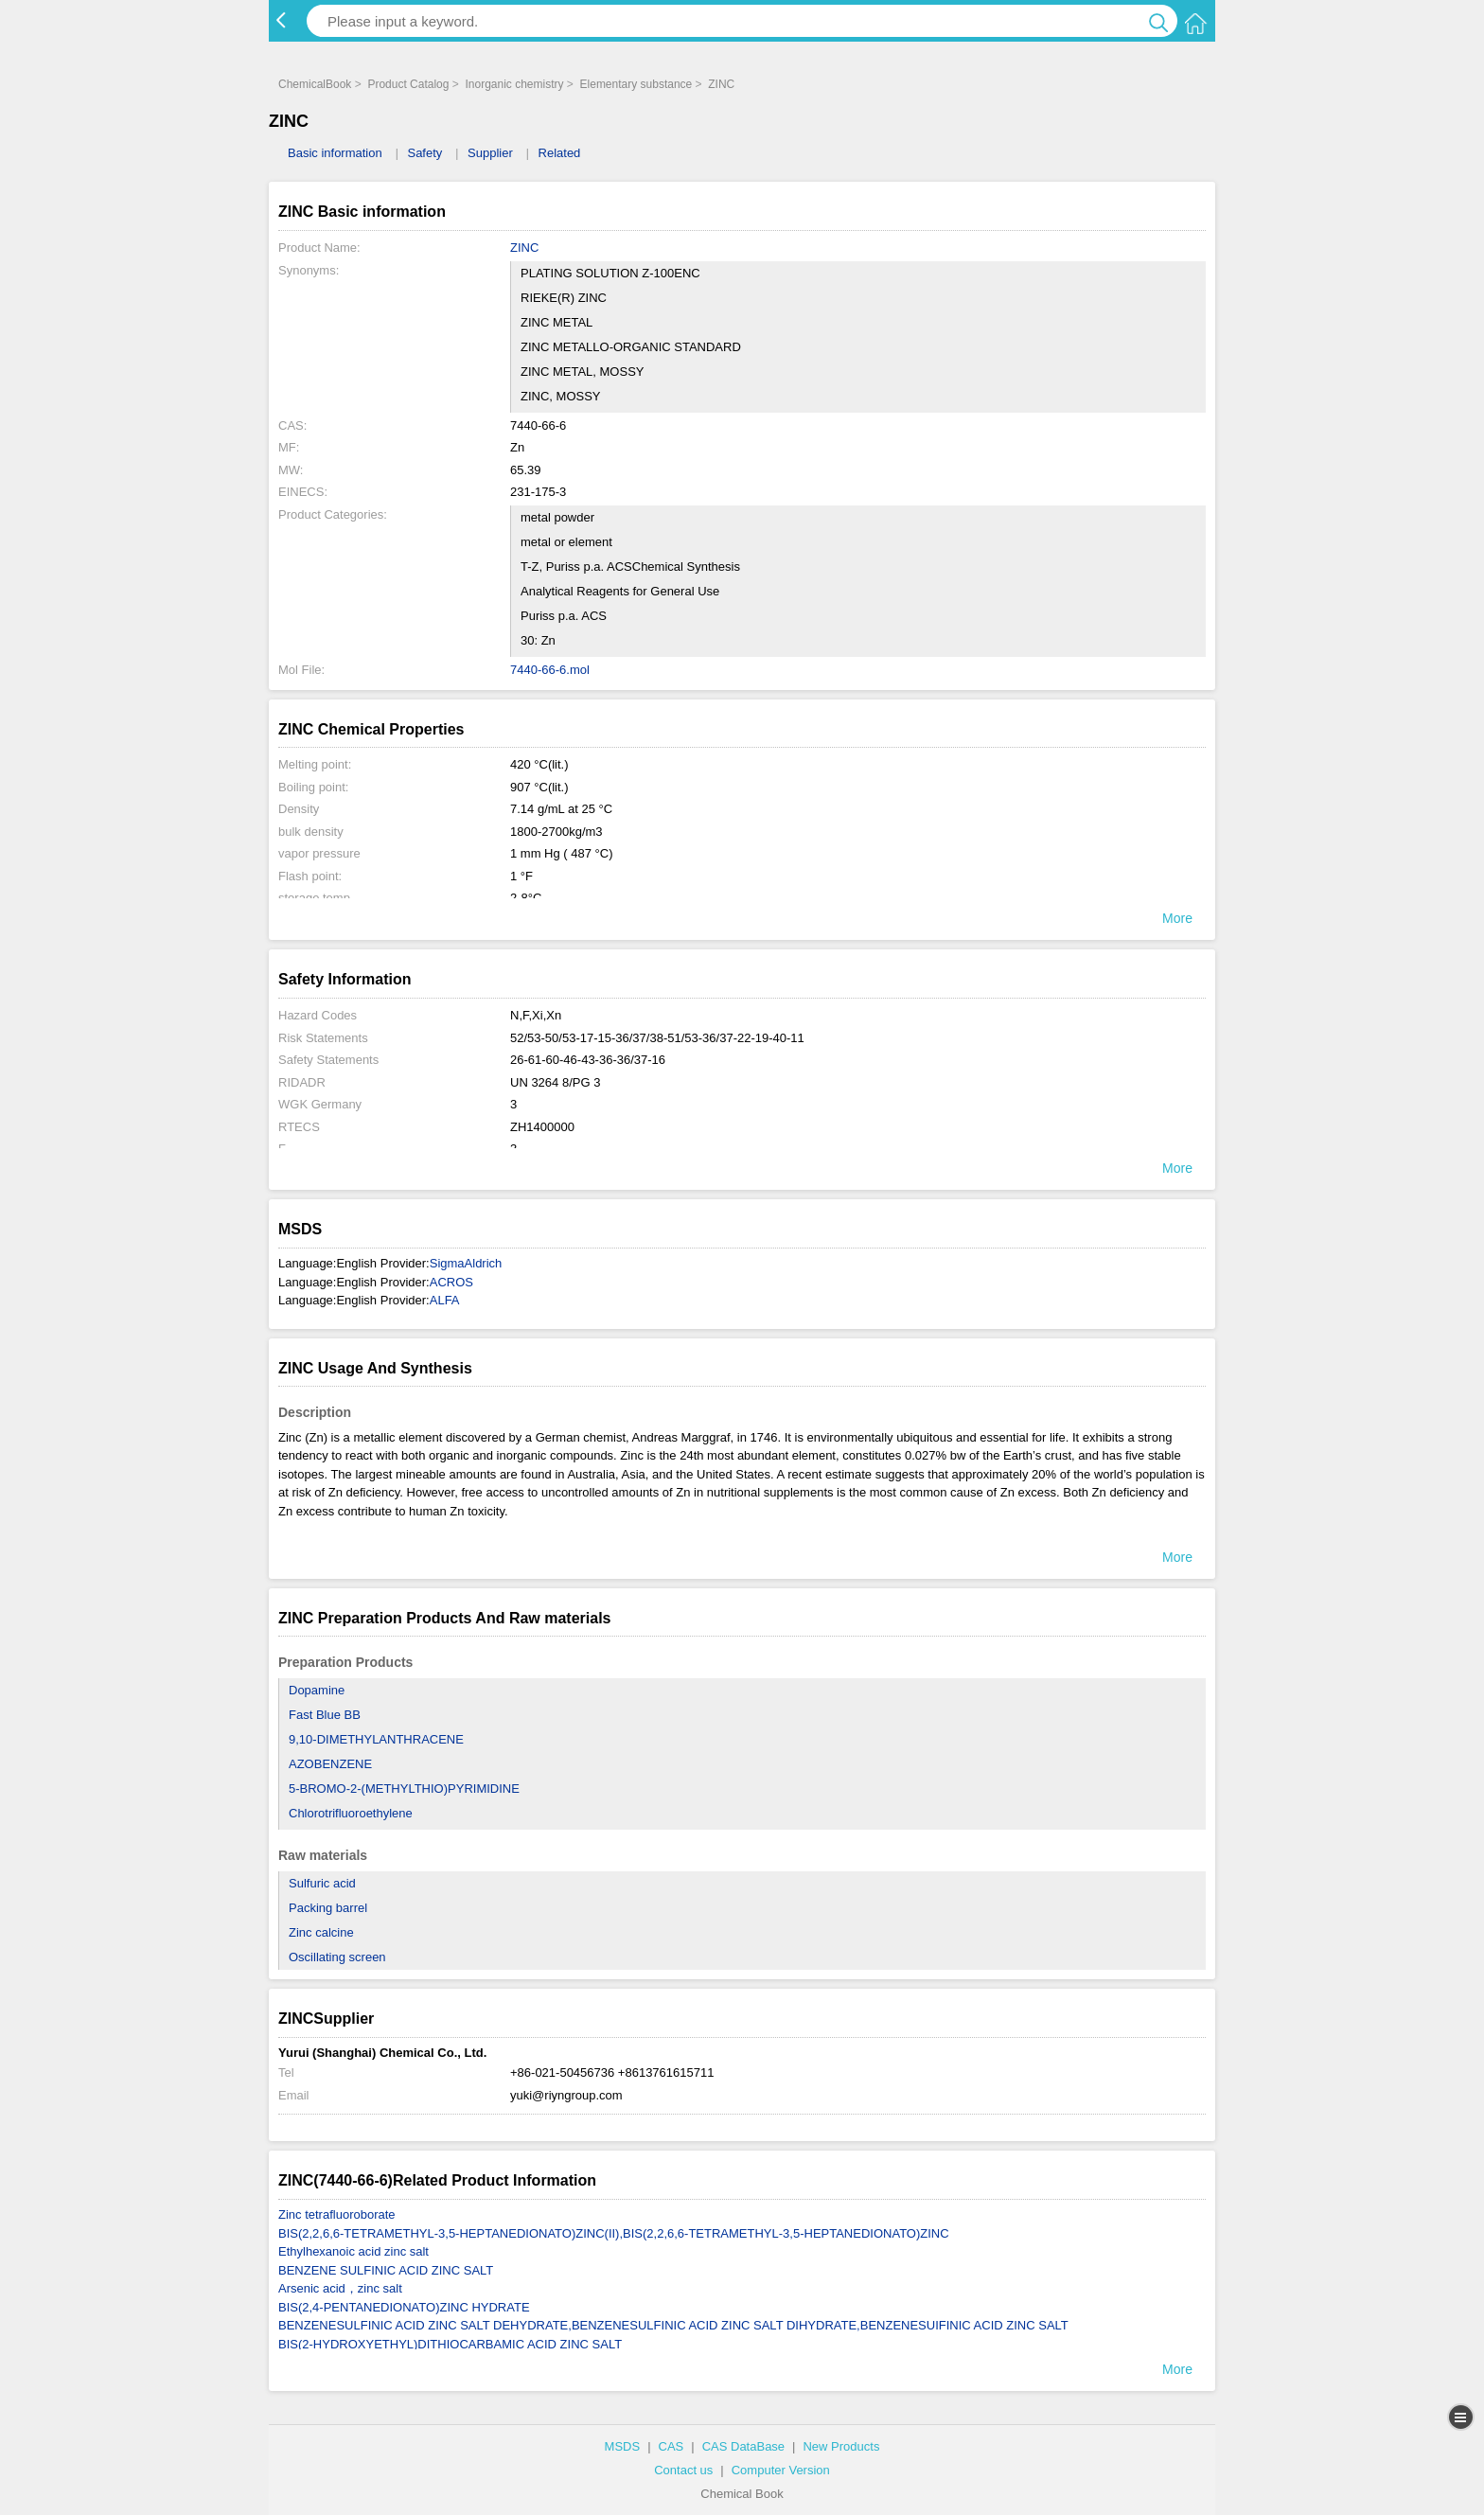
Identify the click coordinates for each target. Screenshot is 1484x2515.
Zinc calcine (321, 1932)
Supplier (490, 153)
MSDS (623, 2446)
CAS (671, 2446)
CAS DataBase (743, 2446)
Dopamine (316, 1690)
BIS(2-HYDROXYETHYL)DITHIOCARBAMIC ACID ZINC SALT (450, 2344)
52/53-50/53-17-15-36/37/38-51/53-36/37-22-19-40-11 (657, 1038)
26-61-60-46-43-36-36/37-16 (587, 1060)
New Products (841, 2446)
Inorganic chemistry (514, 84)
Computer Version (781, 2470)
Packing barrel (328, 1908)
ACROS (451, 1282)
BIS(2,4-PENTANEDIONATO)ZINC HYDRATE (404, 2307)
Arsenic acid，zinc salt (340, 2288)
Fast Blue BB (325, 1715)
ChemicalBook (314, 84)
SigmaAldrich (466, 1263)
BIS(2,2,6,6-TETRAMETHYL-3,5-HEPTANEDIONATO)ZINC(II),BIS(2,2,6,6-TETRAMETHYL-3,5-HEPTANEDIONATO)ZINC (613, 2233)
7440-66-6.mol (550, 670)
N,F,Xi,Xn (535, 1015)
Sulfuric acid (322, 1883)
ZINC (721, 84)
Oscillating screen (337, 1957)
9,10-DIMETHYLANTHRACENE (376, 1739)
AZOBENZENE (330, 1764)
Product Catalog (408, 84)
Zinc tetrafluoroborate (337, 2214)
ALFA (445, 1300)
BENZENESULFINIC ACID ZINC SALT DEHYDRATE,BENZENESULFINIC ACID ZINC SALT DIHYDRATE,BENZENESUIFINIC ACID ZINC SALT (673, 2325)
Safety (424, 153)
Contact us (683, 2470)
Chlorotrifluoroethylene (351, 1813)
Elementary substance (636, 84)
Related (560, 153)
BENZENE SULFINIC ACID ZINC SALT (385, 2270)
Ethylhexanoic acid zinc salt (353, 2251)
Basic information (335, 153)
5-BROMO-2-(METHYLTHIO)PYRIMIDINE (404, 1788)
